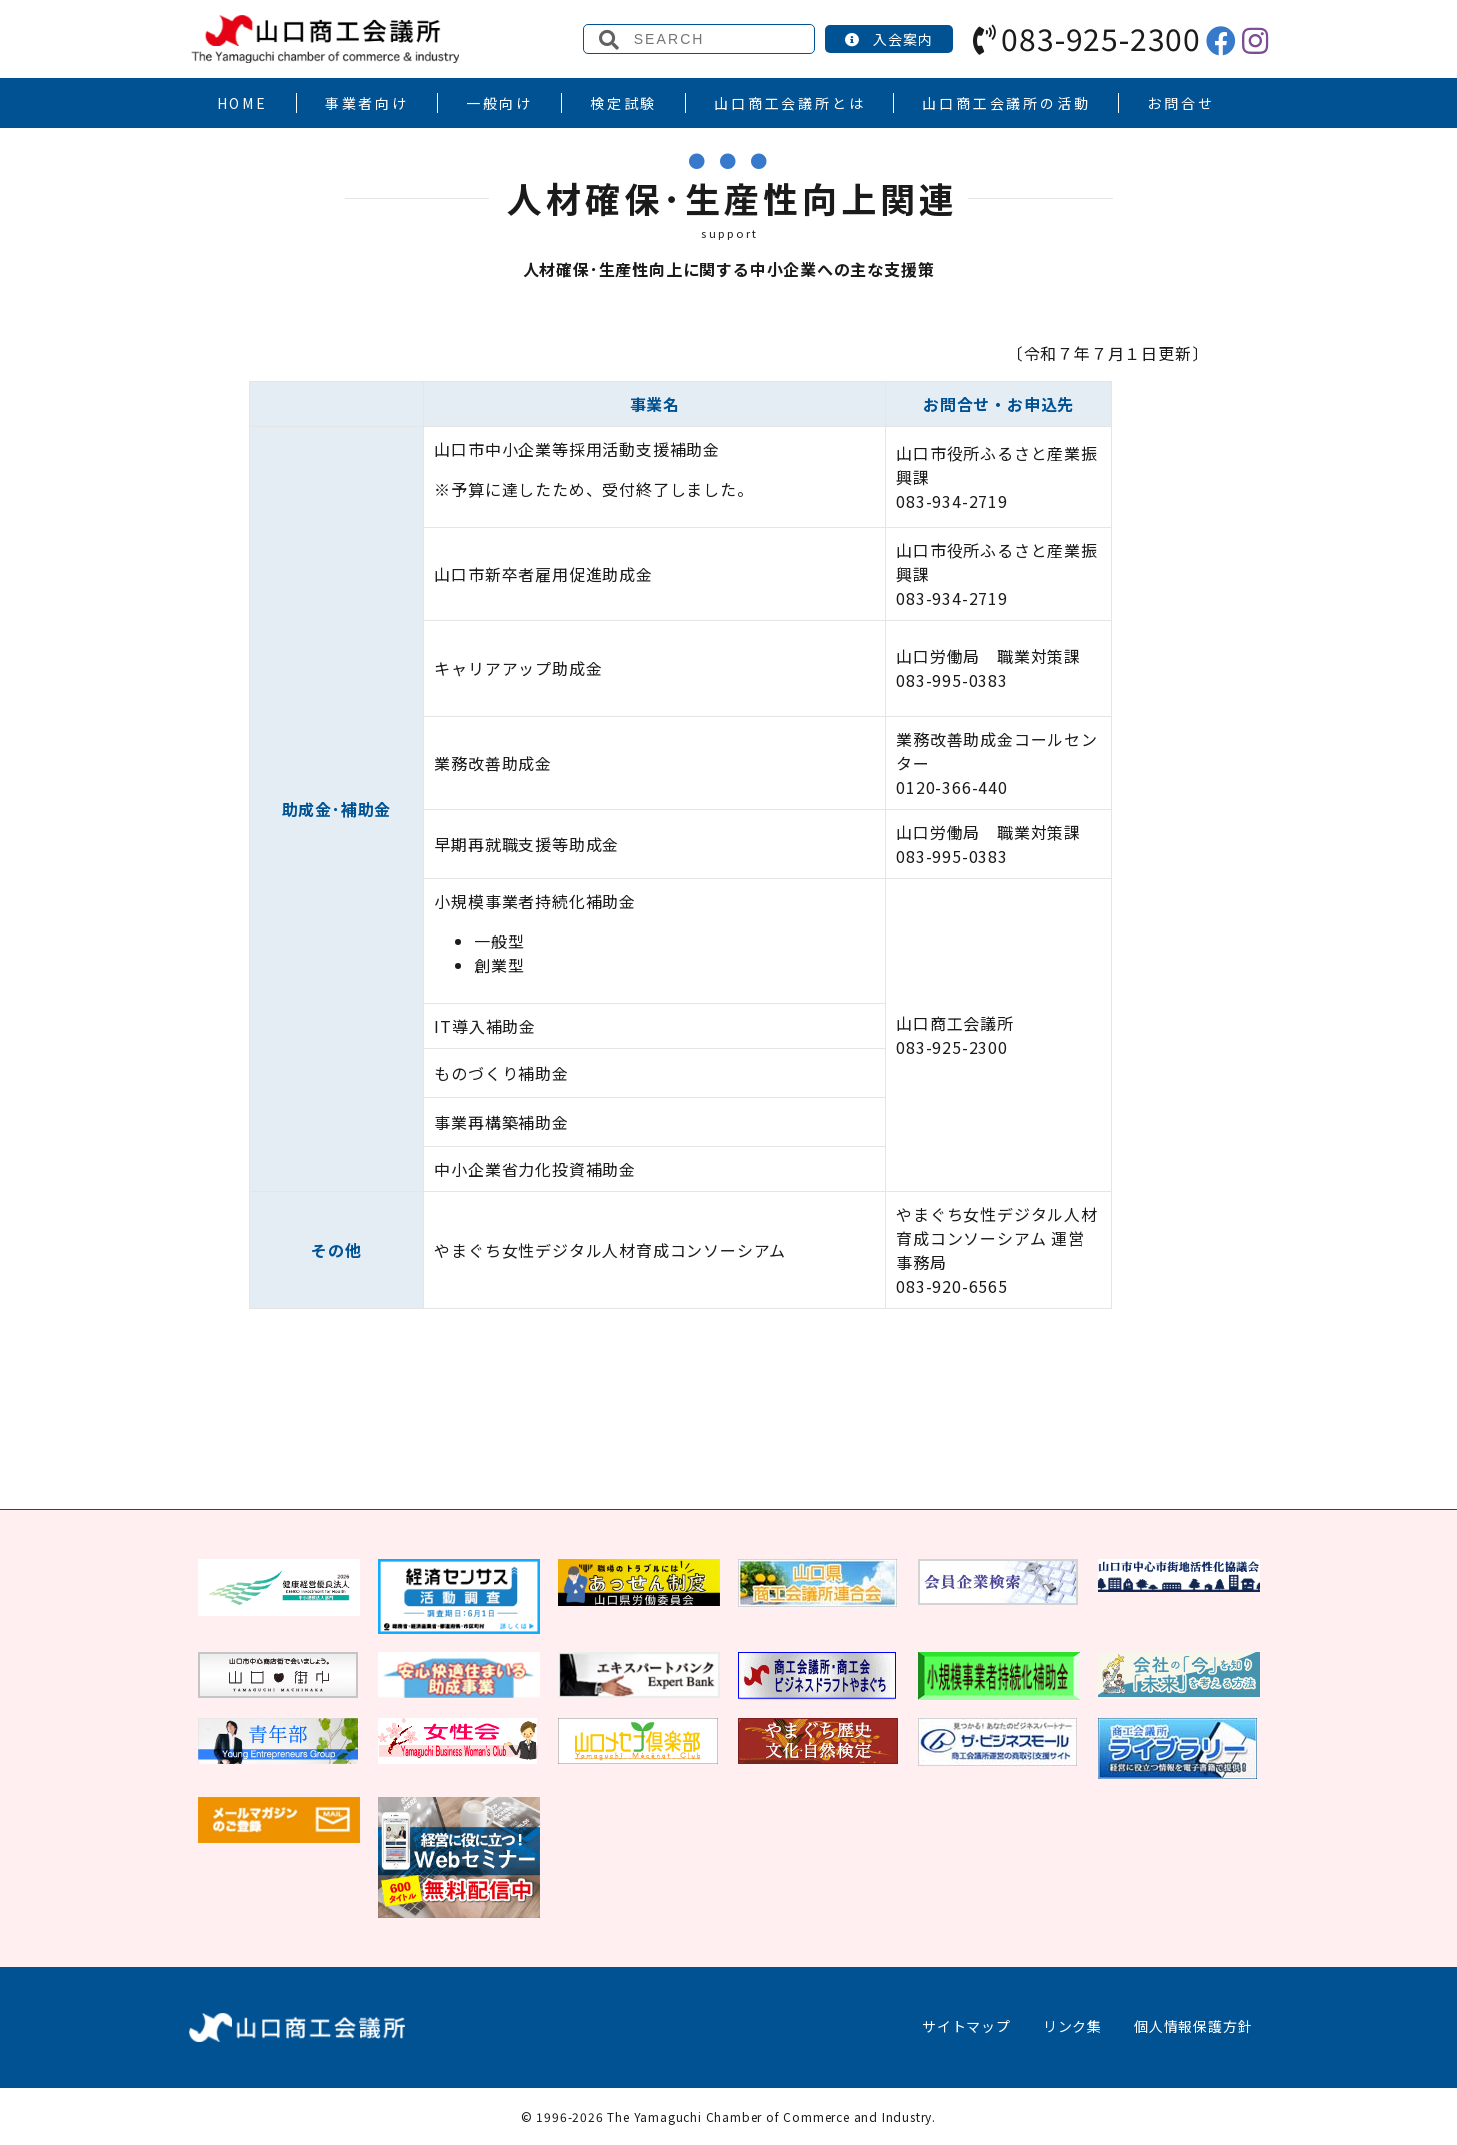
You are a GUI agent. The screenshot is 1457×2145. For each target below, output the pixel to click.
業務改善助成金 (493, 763)
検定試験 (623, 103)
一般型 (499, 941)
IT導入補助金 (485, 1026)
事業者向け (367, 103)
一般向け (499, 103)
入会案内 (889, 39)
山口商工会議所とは (789, 103)
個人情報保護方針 (1193, 2026)
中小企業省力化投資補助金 (535, 1169)
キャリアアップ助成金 (518, 668)
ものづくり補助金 (501, 1073)
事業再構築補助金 (501, 1122)
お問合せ (1180, 103)
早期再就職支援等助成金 (526, 844)
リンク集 (1072, 2026)
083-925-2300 (1087, 38)
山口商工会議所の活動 (1006, 103)
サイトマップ (966, 2026)
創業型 (499, 965)
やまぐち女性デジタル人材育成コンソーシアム (610, 1250)
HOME (242, 103)
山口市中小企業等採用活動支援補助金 (577, 449)
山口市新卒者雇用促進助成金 (543, 574)
